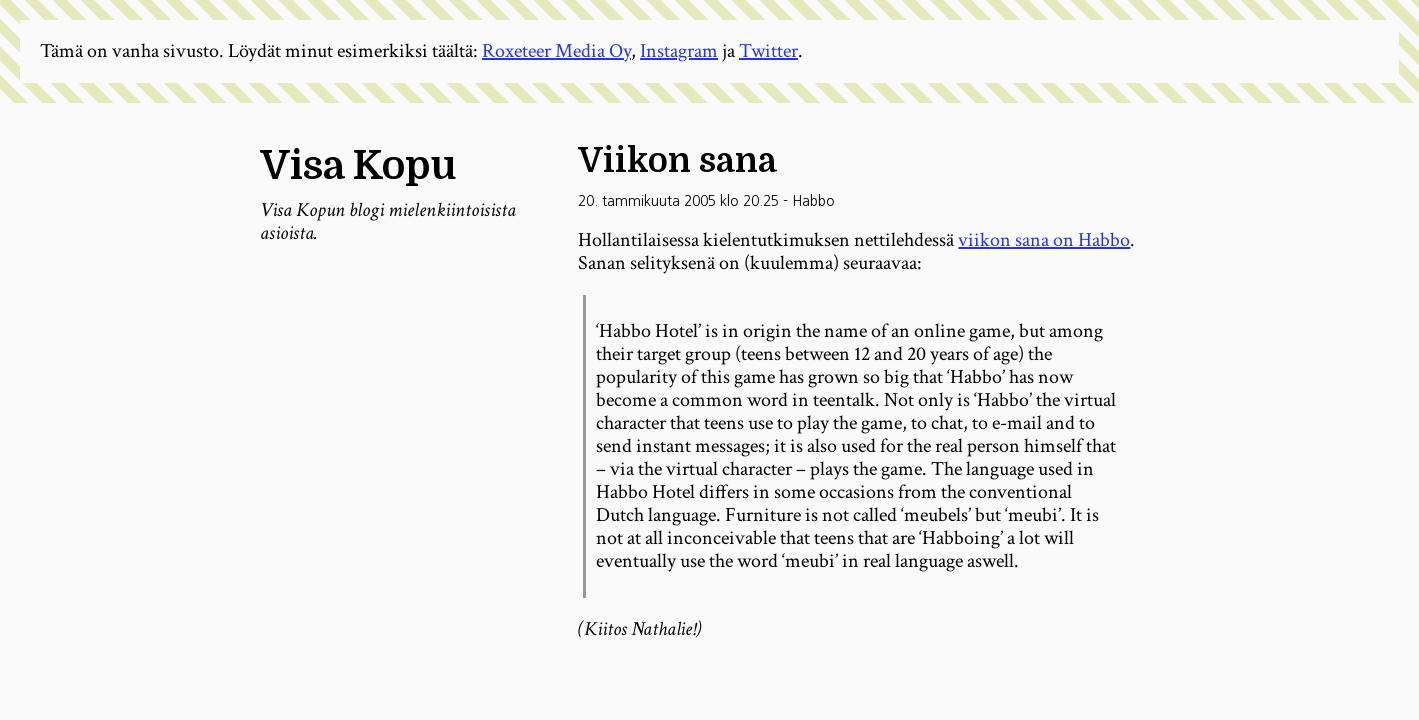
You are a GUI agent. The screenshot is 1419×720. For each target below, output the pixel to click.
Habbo (813, 201)
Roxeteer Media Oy (556, 51)
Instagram (679, 51)
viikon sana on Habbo (1044, 240)
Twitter (768, 51)
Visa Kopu (358, 166)
